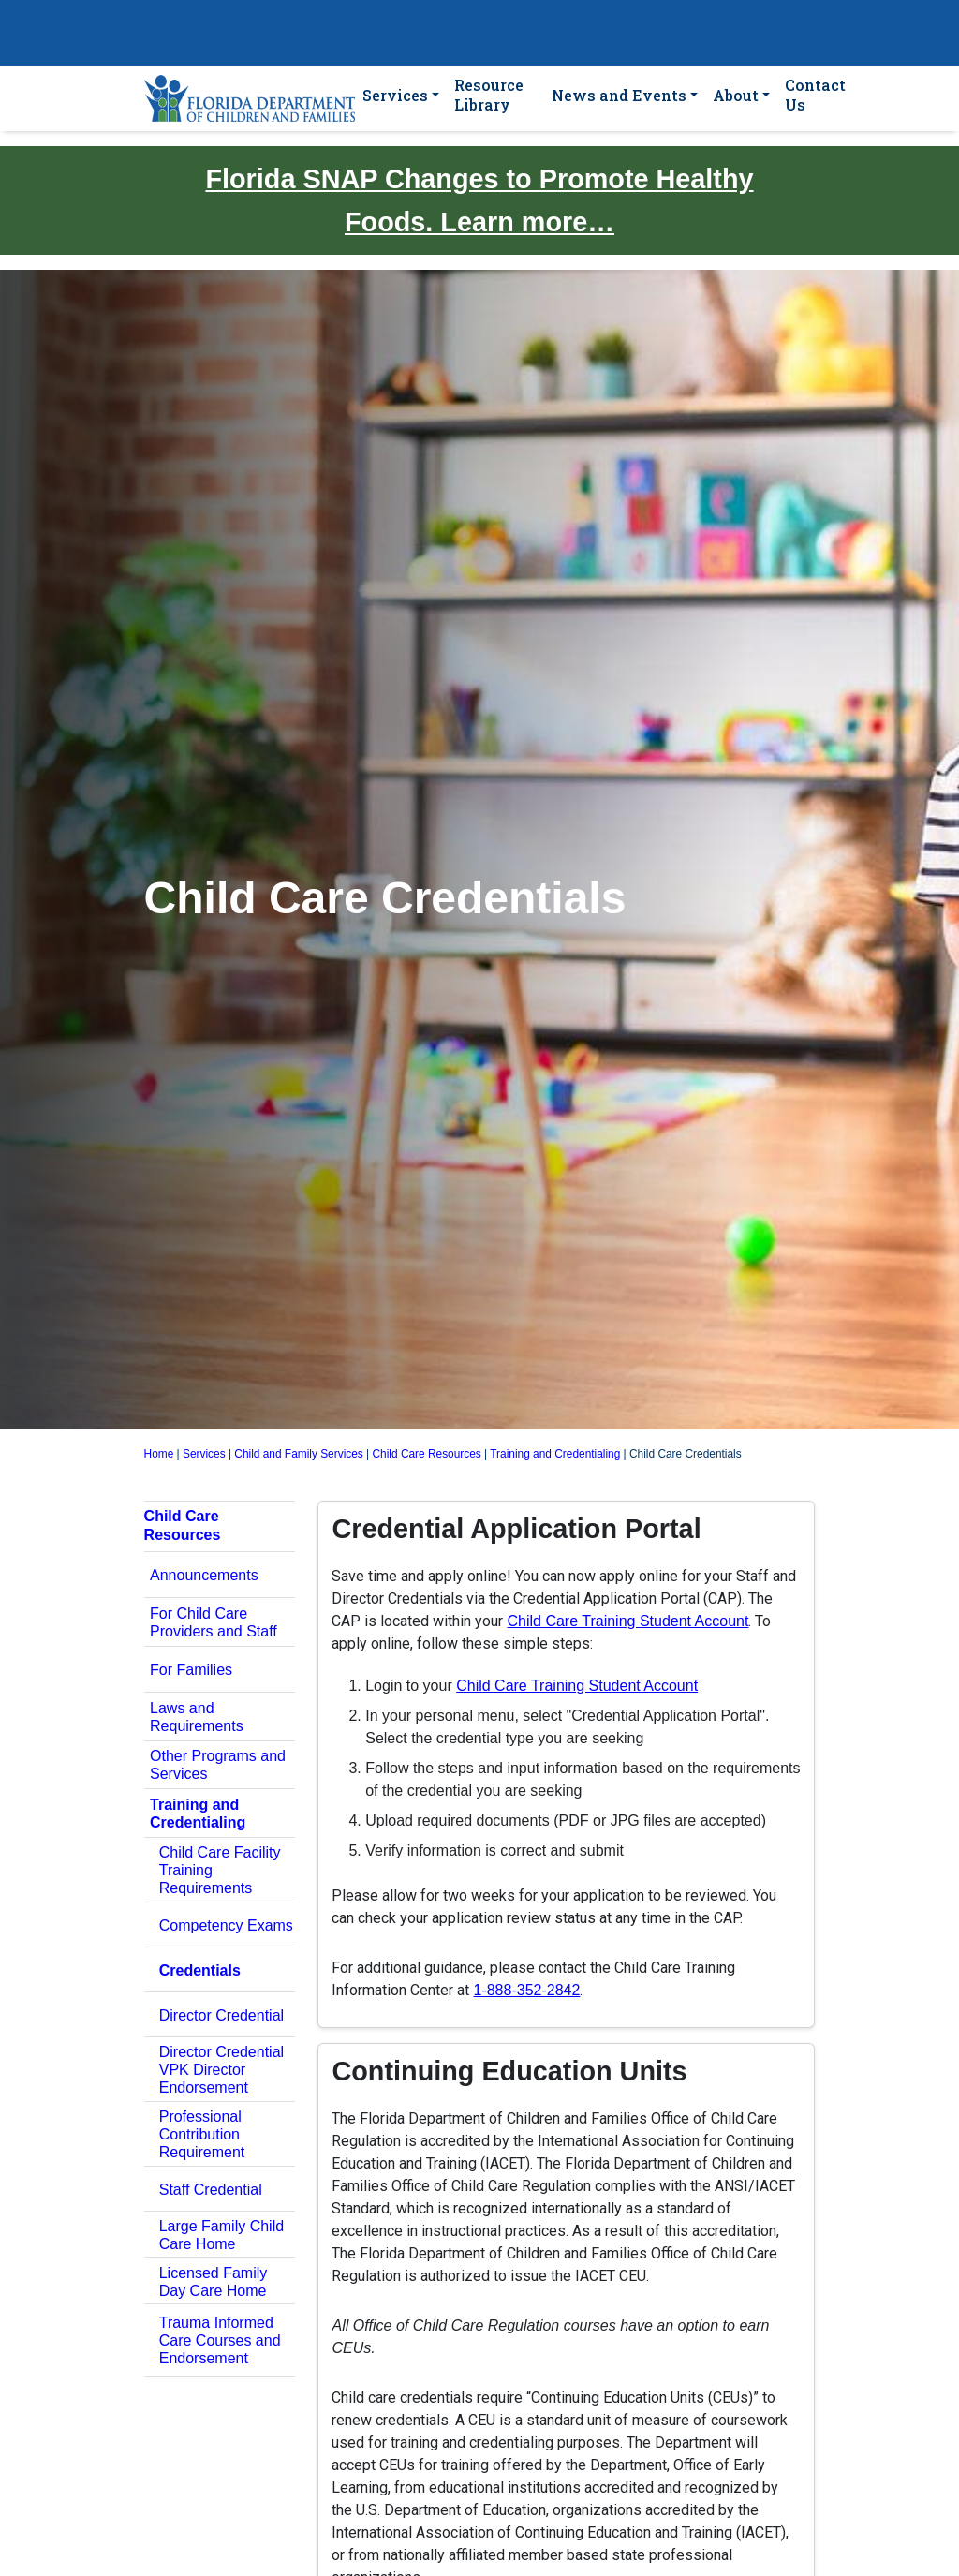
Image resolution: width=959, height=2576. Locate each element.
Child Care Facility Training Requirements (220, 1870)
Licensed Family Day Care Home (213, 2282)
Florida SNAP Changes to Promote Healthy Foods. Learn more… (479, 200)
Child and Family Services (298, 1453)
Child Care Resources (426, 1453)
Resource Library (489, 94)
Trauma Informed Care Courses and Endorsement (220, 2340)
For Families (191, 1670)
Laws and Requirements (196, 1717)
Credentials (200, 1970)
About (736, 95)
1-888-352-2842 (526, 1990)
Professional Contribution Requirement (202, 2134)
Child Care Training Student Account (627, 1621)
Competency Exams (226, 1925)
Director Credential (221, 2015)
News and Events (619, 95)
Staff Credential (210, 2190)
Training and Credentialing (555, 1453)
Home (159, 1453)
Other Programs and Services (218, 1765)
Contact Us (815, 94)
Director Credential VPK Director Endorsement (221, 2069)
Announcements (204, 1575)
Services (395, 95)
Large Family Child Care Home (221, 2235)
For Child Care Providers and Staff (213, 1622)
